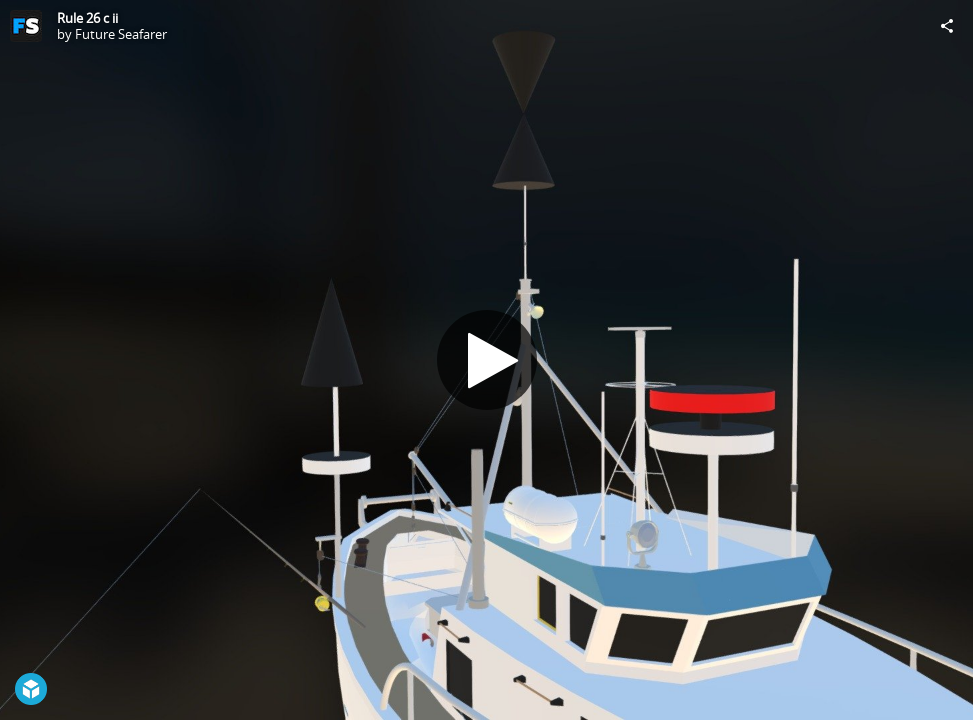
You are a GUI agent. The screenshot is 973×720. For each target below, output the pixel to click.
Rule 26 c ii (87, 18)
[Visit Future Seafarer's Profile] (26, 26)
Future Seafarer (121, 34)
